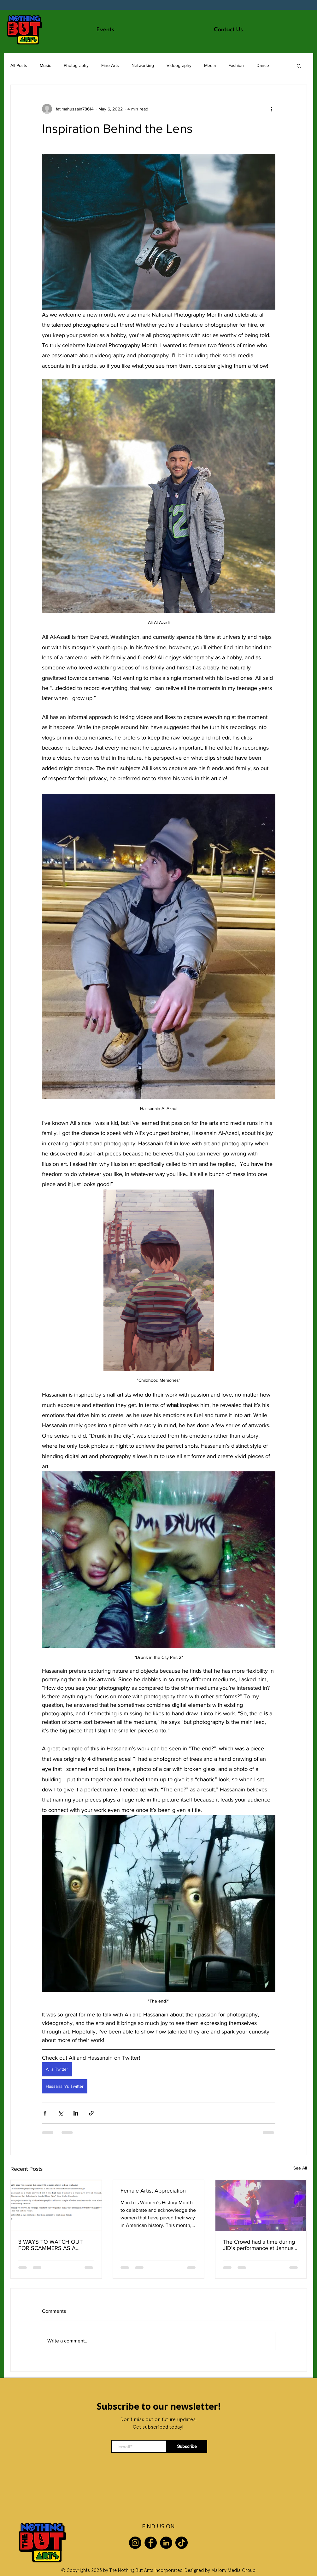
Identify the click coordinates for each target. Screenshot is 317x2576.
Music (45, 65)
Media (210, 65)
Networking (143, 65)
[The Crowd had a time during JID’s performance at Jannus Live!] (261, 2205)
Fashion (236, 65)
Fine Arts (110, 65)
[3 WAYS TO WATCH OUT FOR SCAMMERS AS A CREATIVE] (56, 2205)
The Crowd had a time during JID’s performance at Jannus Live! (259, 2245)
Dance (262, 65)
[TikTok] (181, 2543)
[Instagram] (135, 2543)
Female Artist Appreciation (153, 2190)
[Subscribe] (187, 2446)
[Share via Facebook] (45, 2113)
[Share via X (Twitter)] (60, 2113)
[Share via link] (91, 2113)
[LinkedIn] (166, 2543)
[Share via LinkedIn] (76, 2113)
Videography (179, 65)
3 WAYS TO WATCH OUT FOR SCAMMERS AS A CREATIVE (50, 2245)
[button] (299, 65)
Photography (76, 65)
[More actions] (271, 109)
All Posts (18, 65)
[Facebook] (150, 2543)
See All (300, 2167)
